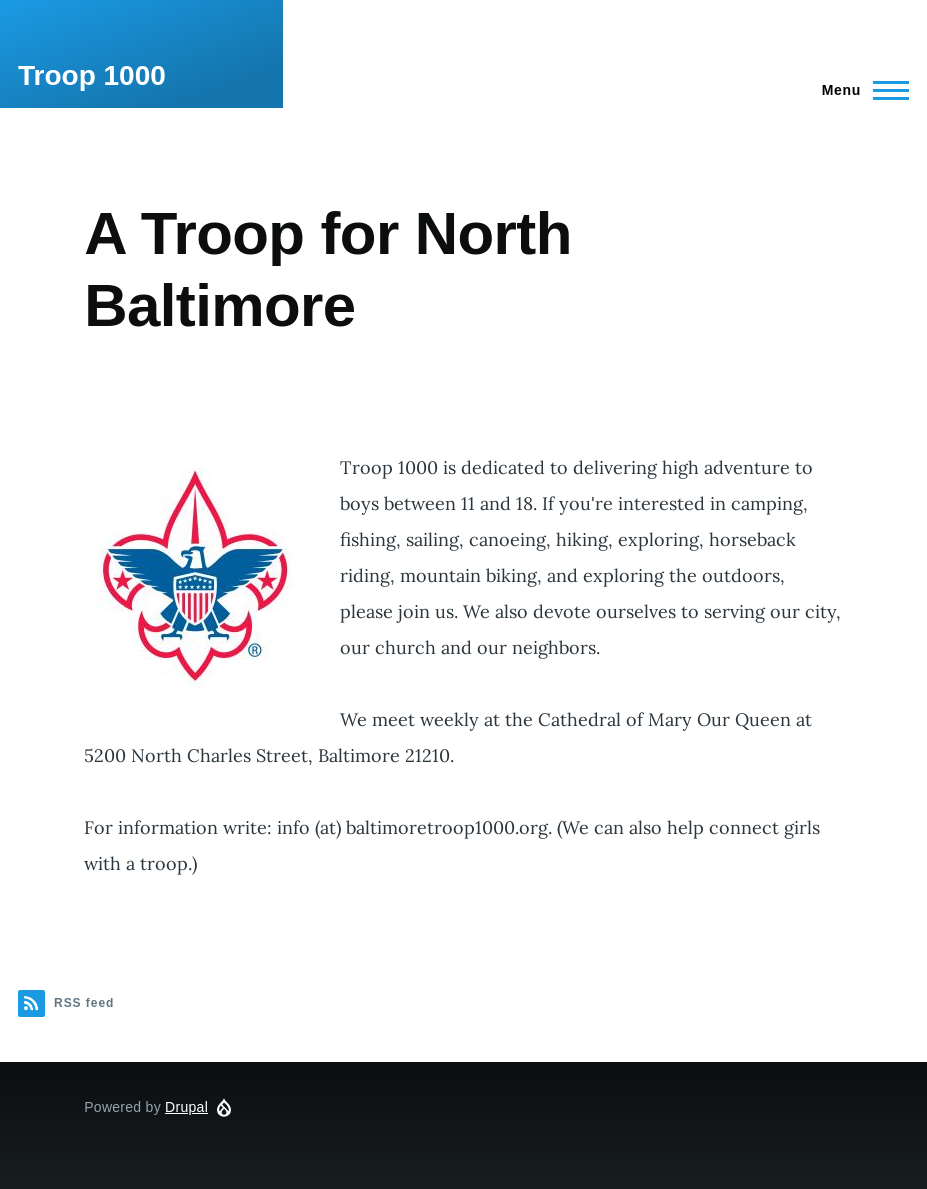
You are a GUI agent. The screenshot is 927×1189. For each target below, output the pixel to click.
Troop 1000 (92, 75)
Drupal (186, 1107)
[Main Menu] (859, 90)
